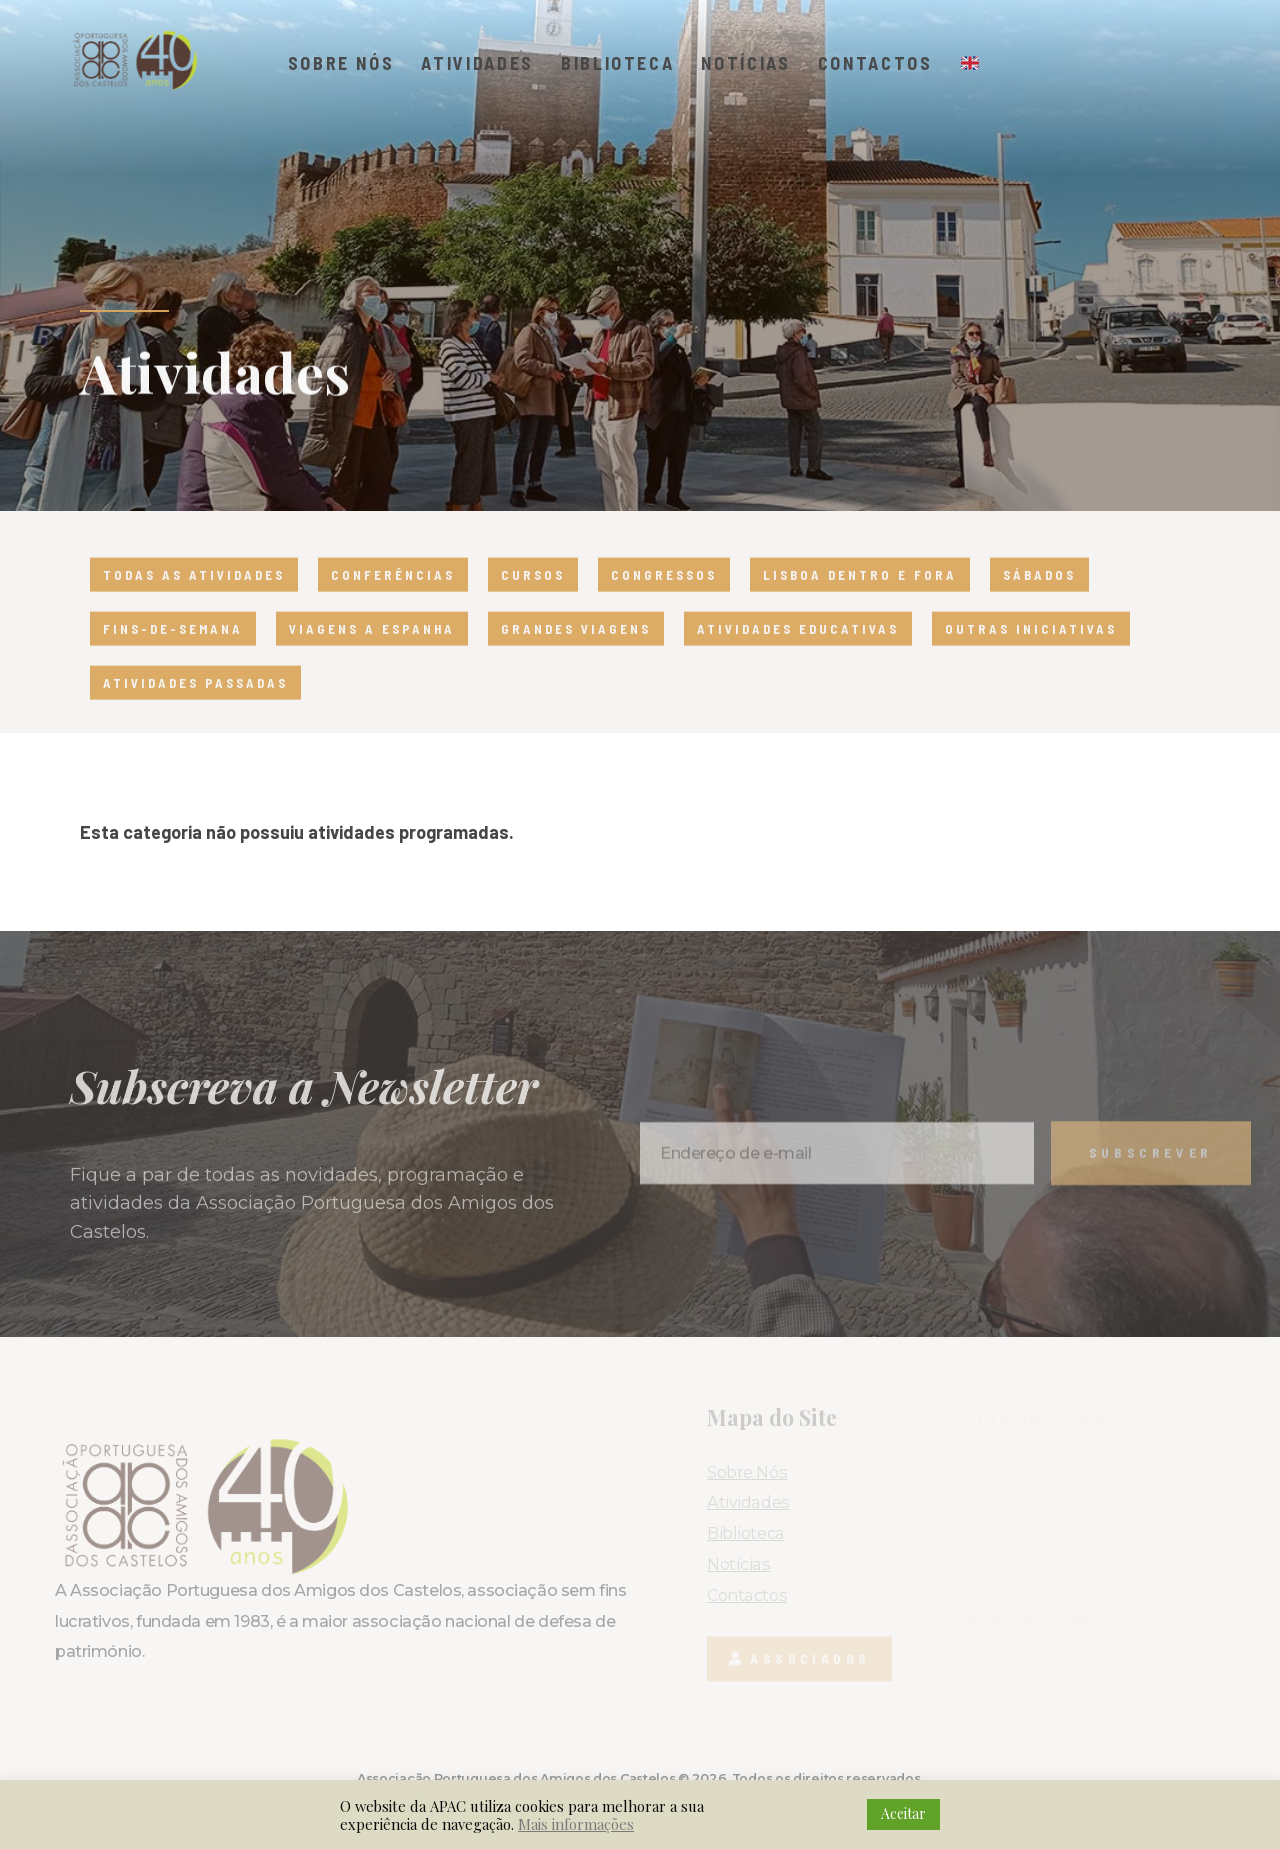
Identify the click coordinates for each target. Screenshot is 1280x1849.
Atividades (477, 63)
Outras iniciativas (1031, 657)
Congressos (664, 603)
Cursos (533, 603)
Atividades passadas (195, 711)
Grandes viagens (576, 657)
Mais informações (576, 1824)
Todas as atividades (194, 603)
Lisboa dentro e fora (860, 603)
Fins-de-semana (173, 657)
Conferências (393, 603)
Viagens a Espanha (372, 657)
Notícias (745, 63)
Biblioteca (618, 63)
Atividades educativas (798, 657)
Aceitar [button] (903, 1813)
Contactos (875, 63)
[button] (1125, 71)
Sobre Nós (341, 63)
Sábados (1039, 603)
